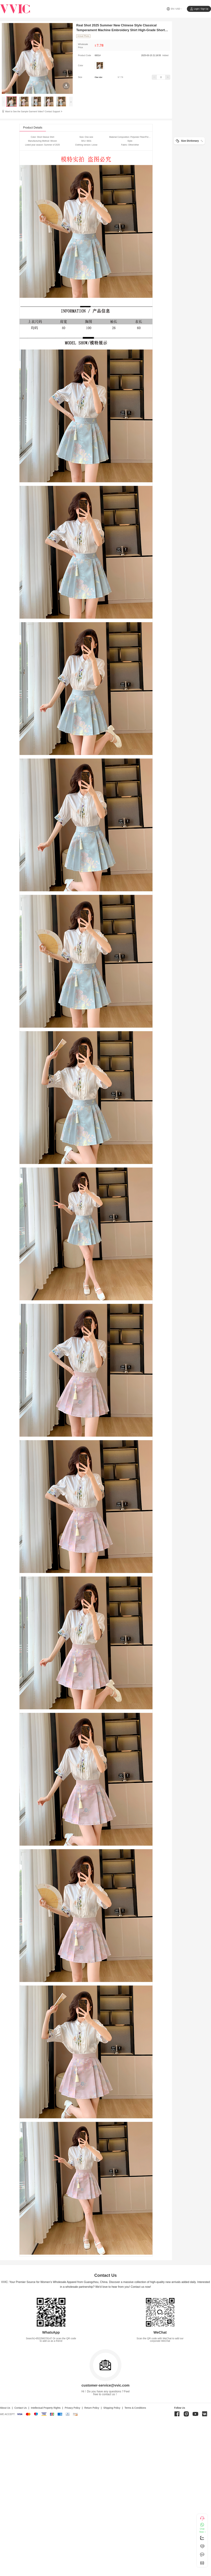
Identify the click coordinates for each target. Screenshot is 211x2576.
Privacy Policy (72, 2408)
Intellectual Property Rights (45, 2408)
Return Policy (91, 2408)
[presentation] (3, 101)
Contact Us (20, 2408)
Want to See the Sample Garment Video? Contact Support (34, 111)
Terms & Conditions (135, 2408)
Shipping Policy (111, 2408)
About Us (5, 2408)
